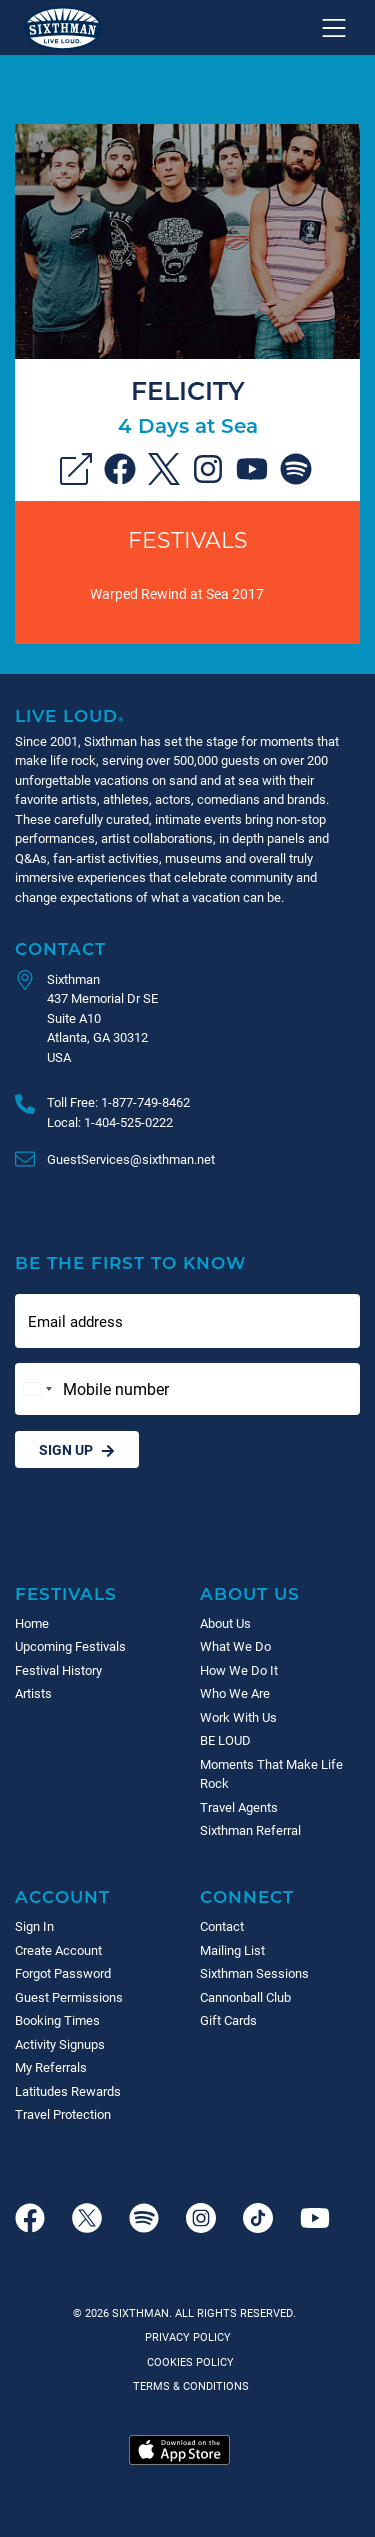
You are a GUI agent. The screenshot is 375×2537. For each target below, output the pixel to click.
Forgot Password (63, 1973)
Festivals (188, 539)
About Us (250, 1593)
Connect (247, 1896)
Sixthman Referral (250, 1830)
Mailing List (232, 1950)
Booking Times (57, 2020)
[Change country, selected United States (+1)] (37, 1389)
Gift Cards (228, 2020)
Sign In (34, 1926)
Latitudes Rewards (68, 2091)
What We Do (235, 1646)
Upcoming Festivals (70, 1646)
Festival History (58, 1670)
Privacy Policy (188, 2336)
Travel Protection (63, 2114)
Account (62, 1896)
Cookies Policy (187, 2361)
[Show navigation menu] (334, 28)
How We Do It (239, 1670)
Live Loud (70, 715)
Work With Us (238, 1717)
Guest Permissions (69, 1997)
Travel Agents (239, 1807)
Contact (60, 948)
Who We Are (235, 1693)
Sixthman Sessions (254, 1973)
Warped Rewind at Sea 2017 (177, 593)
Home (32, 1623)
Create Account (58, 1950)
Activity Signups (60, 2044)
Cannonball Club (245, 1997)
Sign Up (77, 1449)
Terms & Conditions (188, 2385)
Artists (33, 1693)
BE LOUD (225, 1740)
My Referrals (51, 2067)
